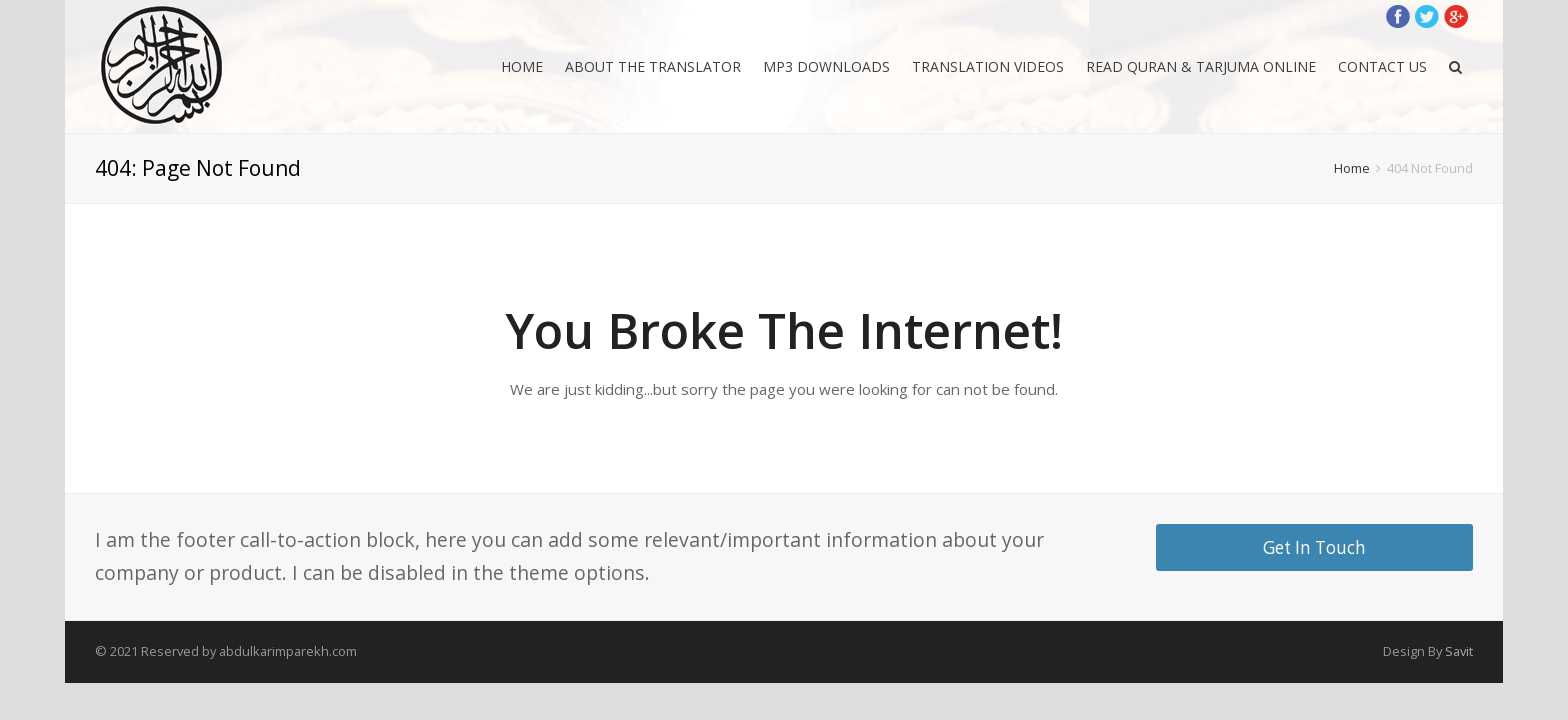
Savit (1459, 651)
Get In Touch (1314, 547)
